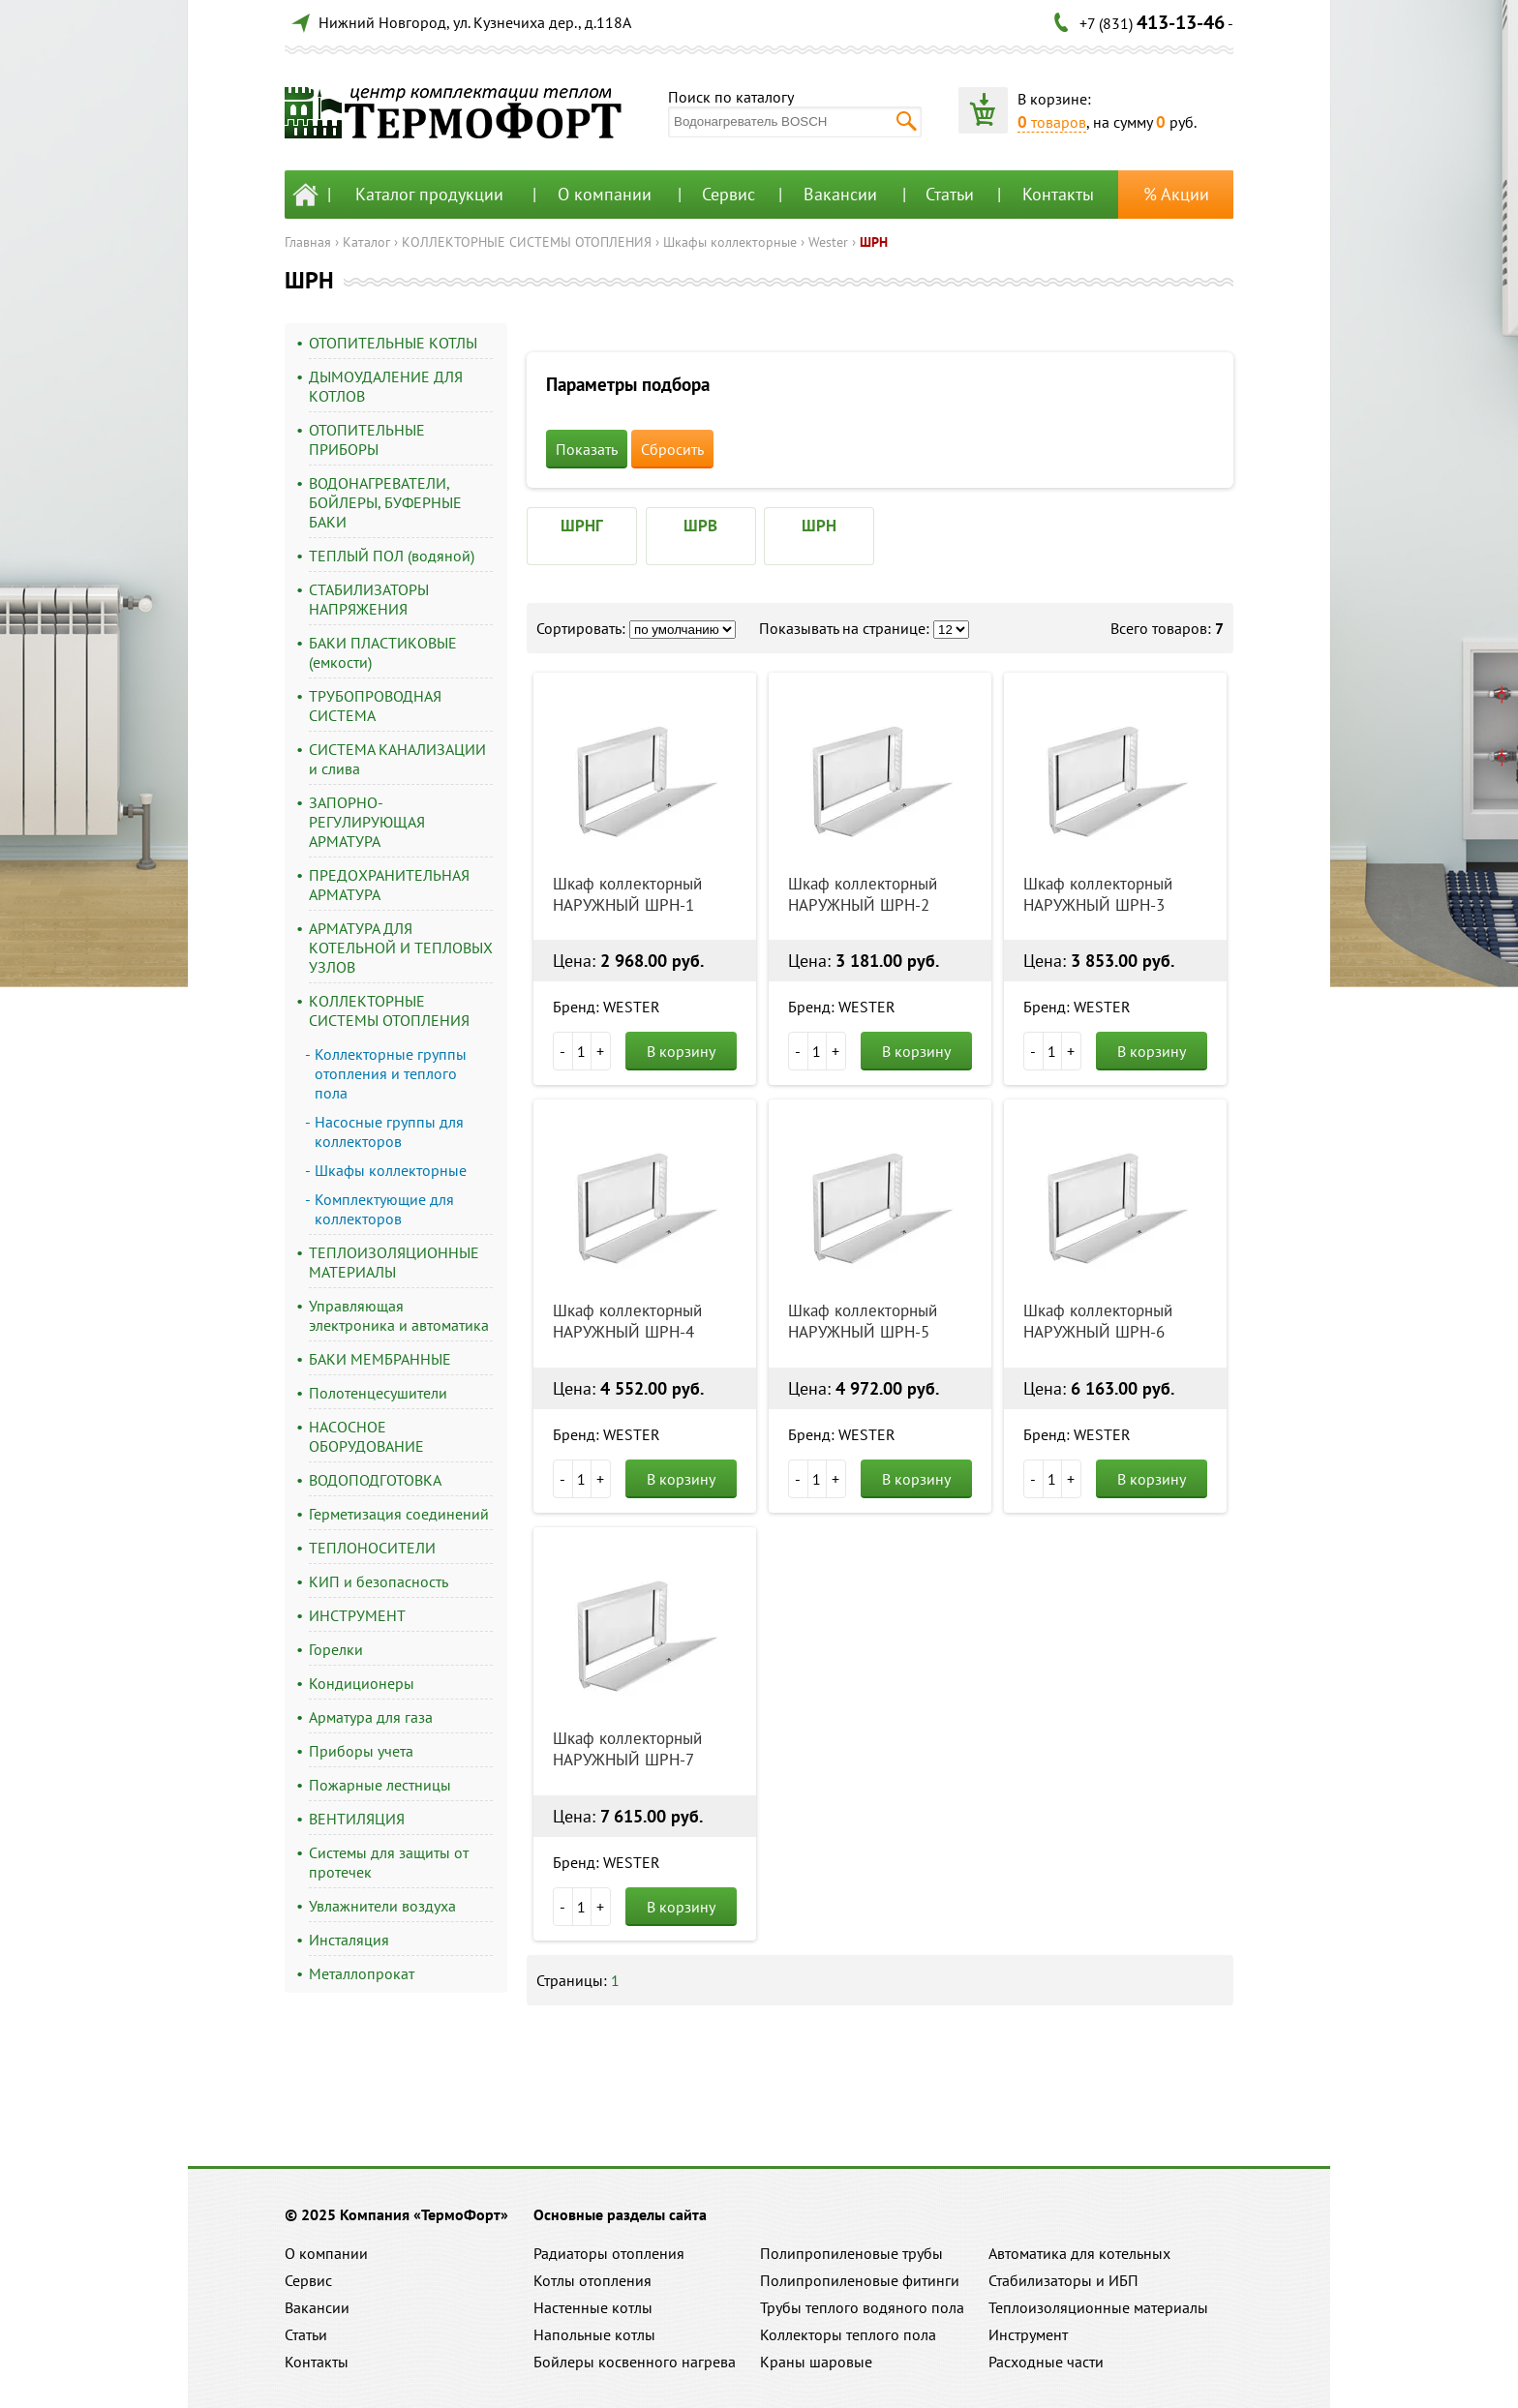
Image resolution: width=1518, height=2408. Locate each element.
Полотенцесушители (378, 1392)
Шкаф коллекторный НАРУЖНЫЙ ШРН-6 (1097, 1321)
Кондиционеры (361, 1683)
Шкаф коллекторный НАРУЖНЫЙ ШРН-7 (627, 1749)
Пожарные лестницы (380, 1784)
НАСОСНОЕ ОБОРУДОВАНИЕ (366, 1436)
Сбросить (672, 449)
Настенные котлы (593, 2307)
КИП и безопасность (378, 1581)
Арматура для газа (371, 1717)
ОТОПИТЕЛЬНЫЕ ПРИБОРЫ (367, 439)
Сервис (728, 194)
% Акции (1176, 194)
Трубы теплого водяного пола (862, 2307)
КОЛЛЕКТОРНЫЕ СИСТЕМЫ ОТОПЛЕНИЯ (527, 242)
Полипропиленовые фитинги (859, 2280)
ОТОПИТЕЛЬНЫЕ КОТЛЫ (393, 342)
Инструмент (1028, 2334)
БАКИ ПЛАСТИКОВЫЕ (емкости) (383, 652)
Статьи (950, 194)
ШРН (874, 242)
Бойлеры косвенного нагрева (634, 2361)
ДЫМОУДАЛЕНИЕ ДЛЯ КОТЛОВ (386, 386)
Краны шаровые (816, 2361)
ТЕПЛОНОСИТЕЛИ (372, 1547)
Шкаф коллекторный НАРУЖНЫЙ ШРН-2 (862, 894)
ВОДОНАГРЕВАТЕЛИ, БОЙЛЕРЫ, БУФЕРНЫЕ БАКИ (385, 502)
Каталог (366, 242)
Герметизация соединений (399, 1513)
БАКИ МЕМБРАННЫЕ (380, 1359)
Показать (587, 449)
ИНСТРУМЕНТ (357, 1615)
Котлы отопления (592, 2280)
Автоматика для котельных (1079, 2253)
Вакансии (840, 194)
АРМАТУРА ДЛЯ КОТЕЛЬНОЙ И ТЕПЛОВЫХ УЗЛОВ (401, 947)
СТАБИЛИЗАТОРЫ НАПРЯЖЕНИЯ (369, 599)
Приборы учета (361, 1751)
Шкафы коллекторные (730, 242)
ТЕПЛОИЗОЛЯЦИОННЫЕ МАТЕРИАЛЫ (394, 1262)
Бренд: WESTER (606, 1006)
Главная (308, 242)
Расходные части (1046, 2361)
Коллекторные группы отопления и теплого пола (391, 1073)
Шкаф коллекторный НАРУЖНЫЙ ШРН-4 (627, 1321)
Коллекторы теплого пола (848, 2334)
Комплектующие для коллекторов (384, 1208)
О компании (605, 194)
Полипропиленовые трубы (851, 2253)
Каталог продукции (429, 194)
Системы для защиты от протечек (389, 1862)
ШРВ (700, 525)
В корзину (681, 1051)
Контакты (1058, 194)
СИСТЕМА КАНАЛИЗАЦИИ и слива (397, 758)
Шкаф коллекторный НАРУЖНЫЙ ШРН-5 (862, 1321)
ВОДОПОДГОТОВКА (375, 1480)
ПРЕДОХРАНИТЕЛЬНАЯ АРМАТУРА (389, 884)
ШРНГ (582, 525)
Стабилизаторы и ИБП (1063, 2280)
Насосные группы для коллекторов (389, 1131)
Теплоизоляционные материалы (1098, 2307)
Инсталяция (349, 1939)
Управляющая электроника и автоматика (399, 1315)
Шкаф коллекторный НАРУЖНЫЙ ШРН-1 (627, 894)
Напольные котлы (594, 2334)
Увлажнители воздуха (382, 1905)
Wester (828, 242)
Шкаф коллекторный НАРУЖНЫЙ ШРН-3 (1097, 894)
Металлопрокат (361, 1973)
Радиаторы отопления (608, 2253)
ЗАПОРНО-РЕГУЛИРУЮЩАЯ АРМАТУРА (367, 822)
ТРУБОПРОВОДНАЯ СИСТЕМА (375, 705)
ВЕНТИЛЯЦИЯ (357, 1818)
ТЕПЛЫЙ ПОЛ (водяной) (391, 555)
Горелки (336, 1649)
